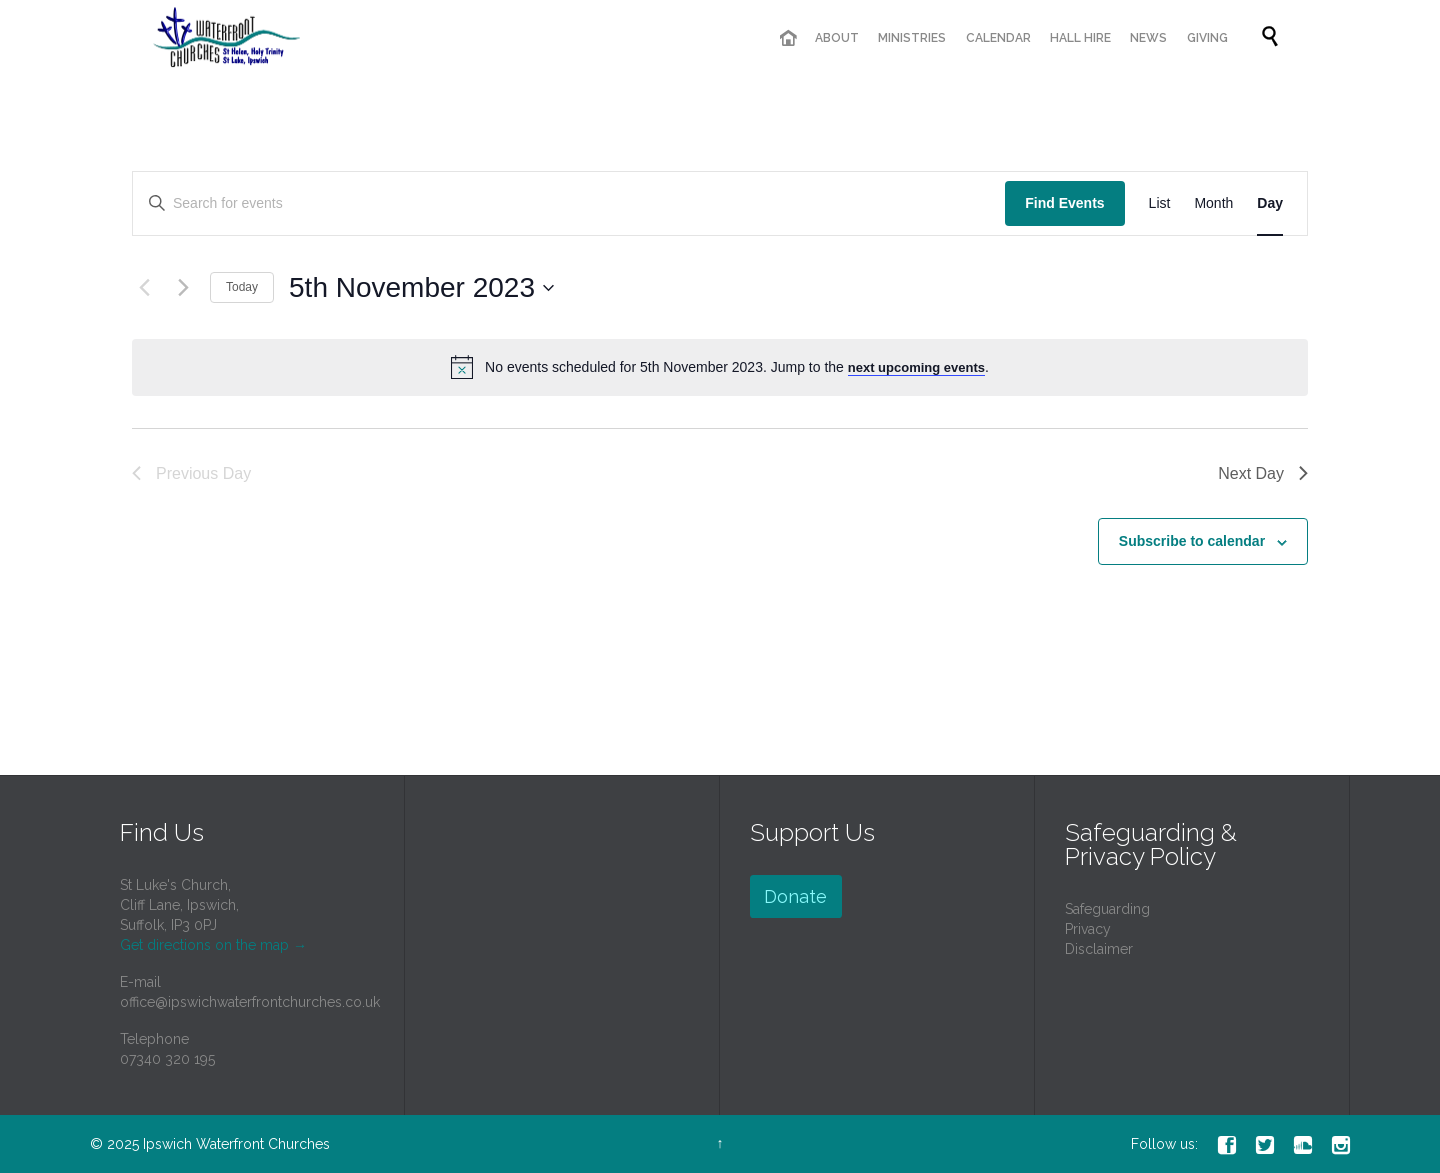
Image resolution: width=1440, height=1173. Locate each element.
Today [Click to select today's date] (242, 287)
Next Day (1263, 473)
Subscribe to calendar (1192, 541)
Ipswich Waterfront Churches (236, 1144)
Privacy (1088, 929)
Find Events (1064, 203)
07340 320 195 (167, 1059)
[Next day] (183, 288)
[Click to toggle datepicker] (421, 288)
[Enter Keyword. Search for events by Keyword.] (569, 203)
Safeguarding (1107, 909)
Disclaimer (1099, 949)
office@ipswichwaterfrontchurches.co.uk (250, 1002)
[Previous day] (144, 288)
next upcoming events (916, 367)
